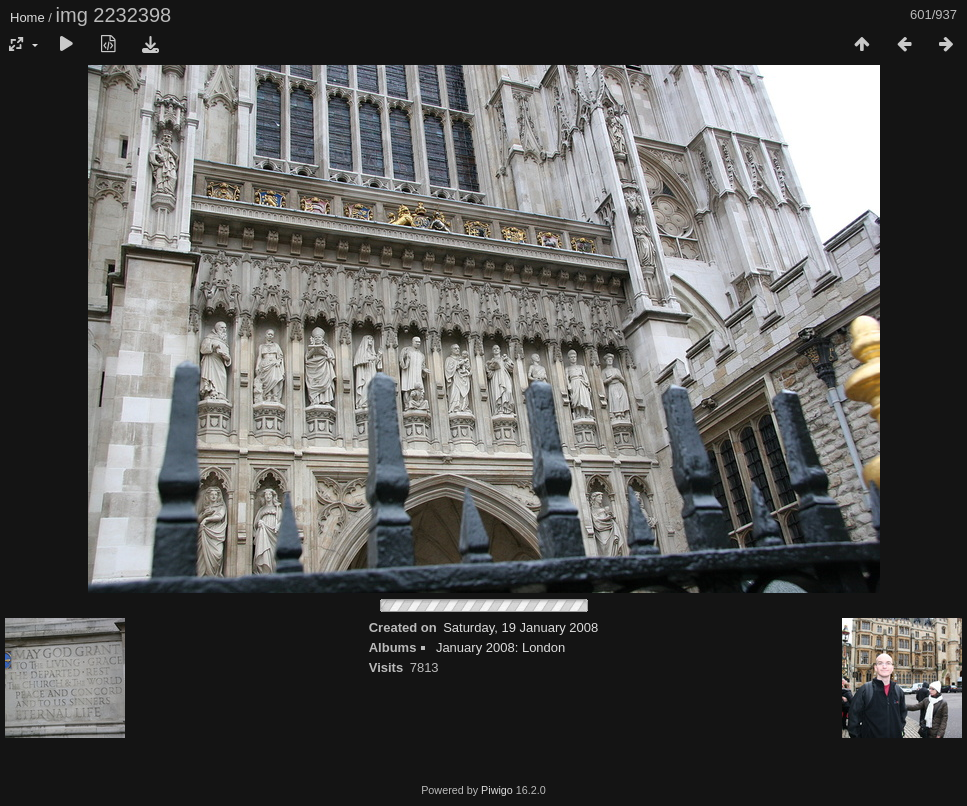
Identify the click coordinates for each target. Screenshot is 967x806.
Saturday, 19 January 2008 (520, 627)
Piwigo (497, 790)
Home (27, 17)
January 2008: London (500, 647)
